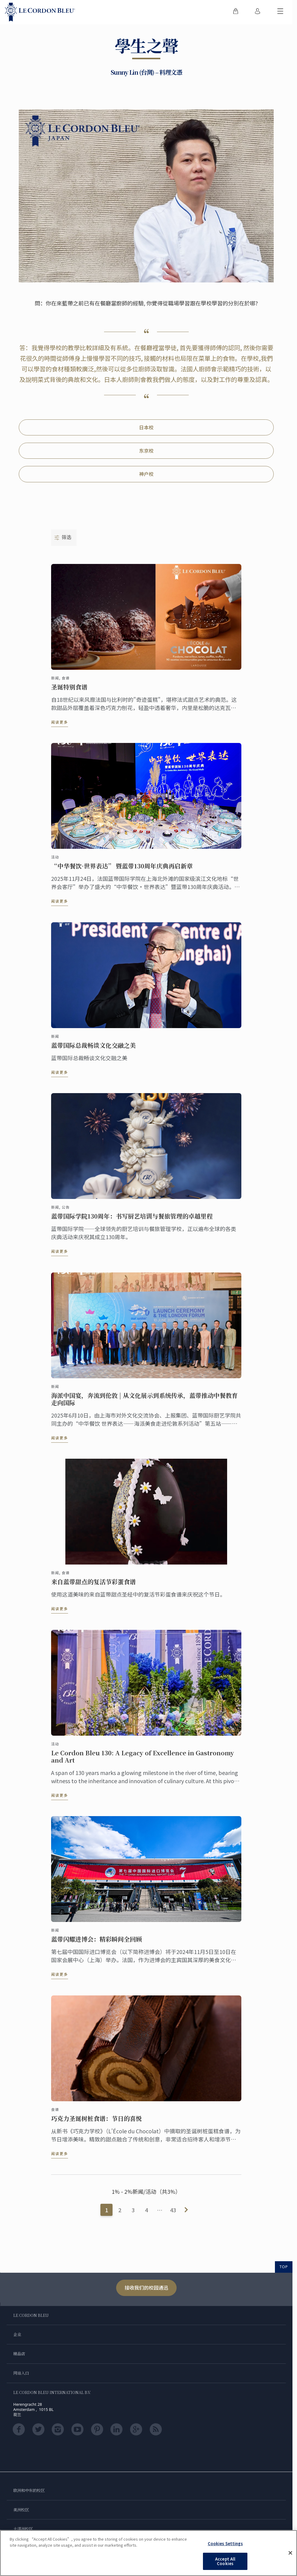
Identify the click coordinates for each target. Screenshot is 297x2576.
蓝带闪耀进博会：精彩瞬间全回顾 (96, 1939)
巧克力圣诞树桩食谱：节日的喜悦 (96, 2118)
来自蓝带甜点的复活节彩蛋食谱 (93, 1581)
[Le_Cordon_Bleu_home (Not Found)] (40, 12)
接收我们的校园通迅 (146, 2287)
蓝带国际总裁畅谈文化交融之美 (93, 1045)
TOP (283, 2266)
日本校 (146, 427)
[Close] (290, 2553)
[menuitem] (235, 12)
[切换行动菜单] (280, 12)
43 (173, 2210)
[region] (148, 2553)
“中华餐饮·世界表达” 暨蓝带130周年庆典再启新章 (122, 866)
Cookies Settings (225, 2543)
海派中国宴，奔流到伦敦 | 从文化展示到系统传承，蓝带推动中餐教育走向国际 (144, 1399)
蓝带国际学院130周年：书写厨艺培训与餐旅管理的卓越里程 (132, 1216)
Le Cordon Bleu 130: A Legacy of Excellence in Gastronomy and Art (142, 1756)
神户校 (146, 473)
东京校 (146, 450)
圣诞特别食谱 (69, 687)
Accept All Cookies (225, 2561)
